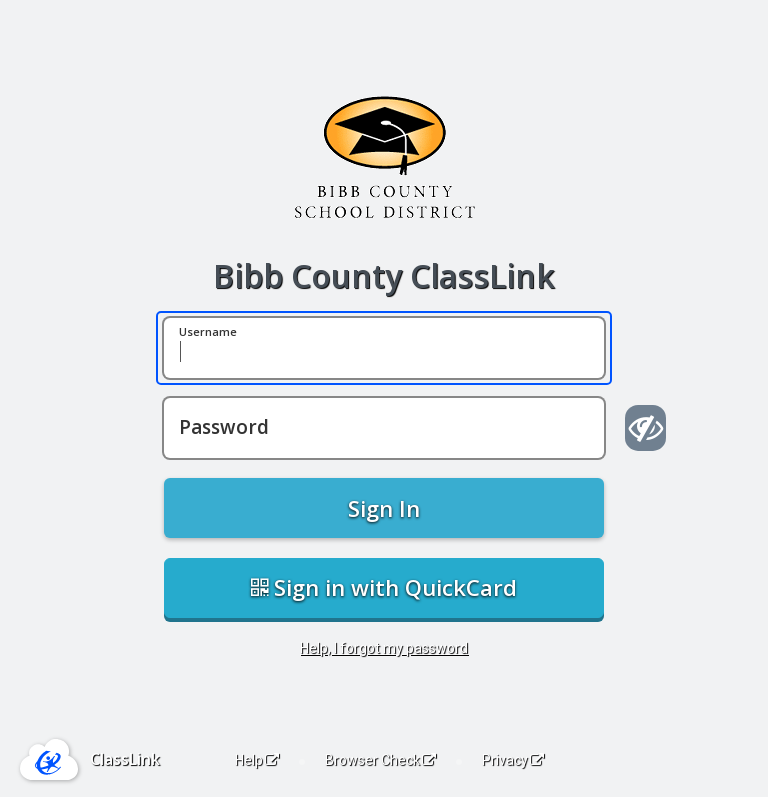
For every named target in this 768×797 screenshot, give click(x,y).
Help (257, 760)
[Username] (384, 348)
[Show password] (645, 428)
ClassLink (125, 759)
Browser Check (380, 760)
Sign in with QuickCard (384, 587)
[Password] (384, 428)
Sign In (384, 508)
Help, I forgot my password (384, 648)
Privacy (513, 760)
